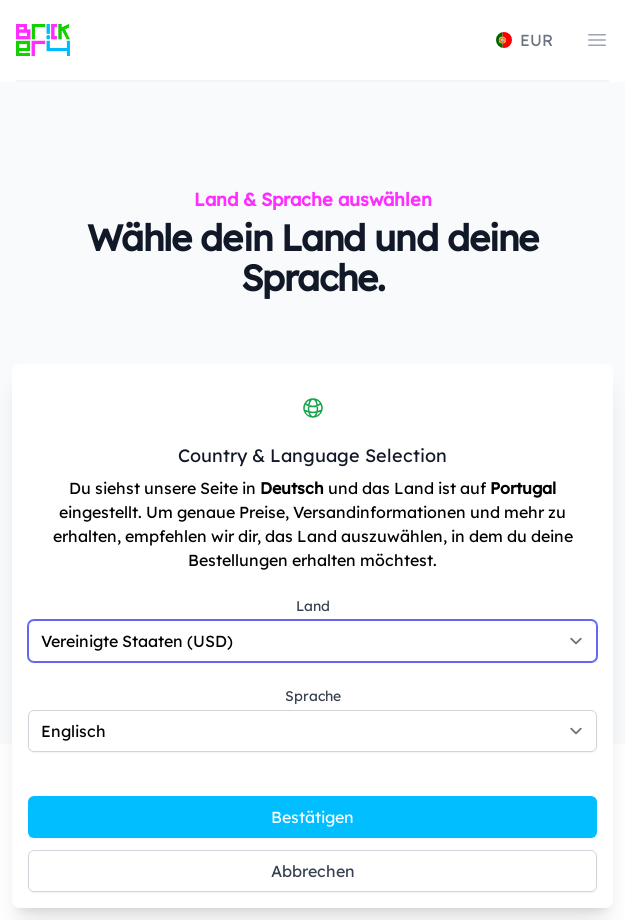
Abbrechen (313, 871)
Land (313, 606)
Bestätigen (312, 817)
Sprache (313, 696)
